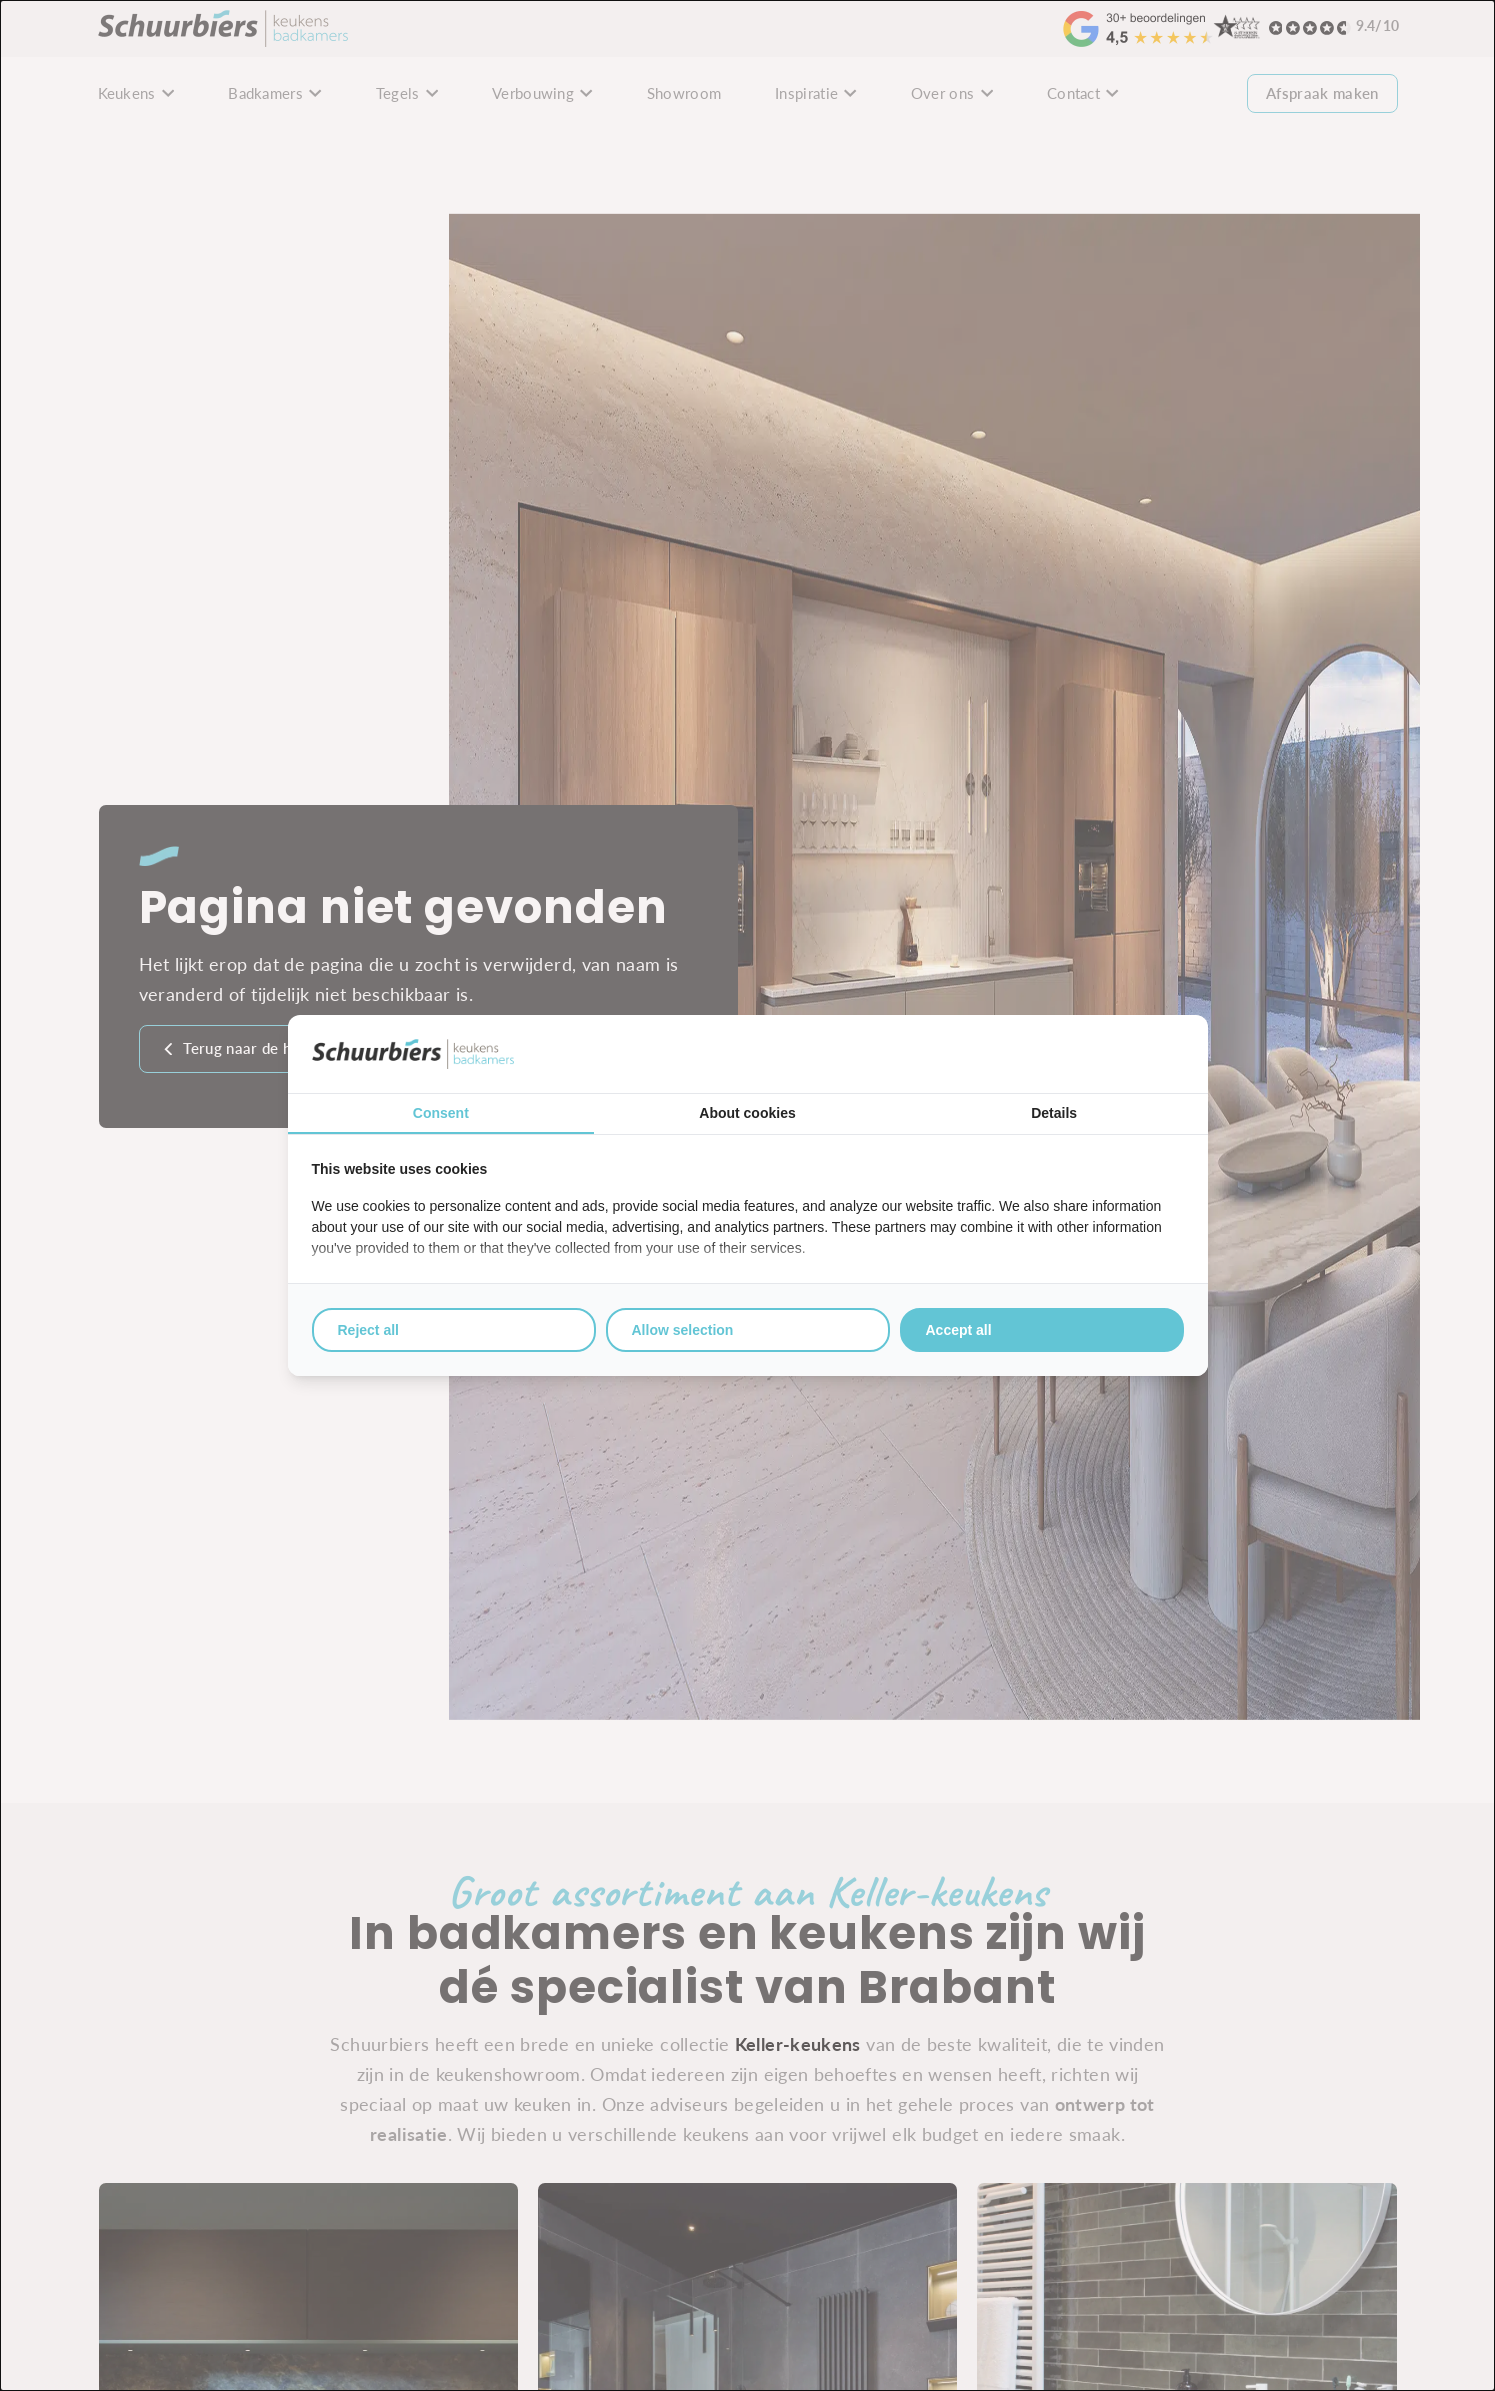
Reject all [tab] (368, 1330)
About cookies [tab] (747, 1113)
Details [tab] (1054, 1113)
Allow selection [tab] (683, 1330)
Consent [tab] (441, 1113)
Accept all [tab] (959, 1330)
